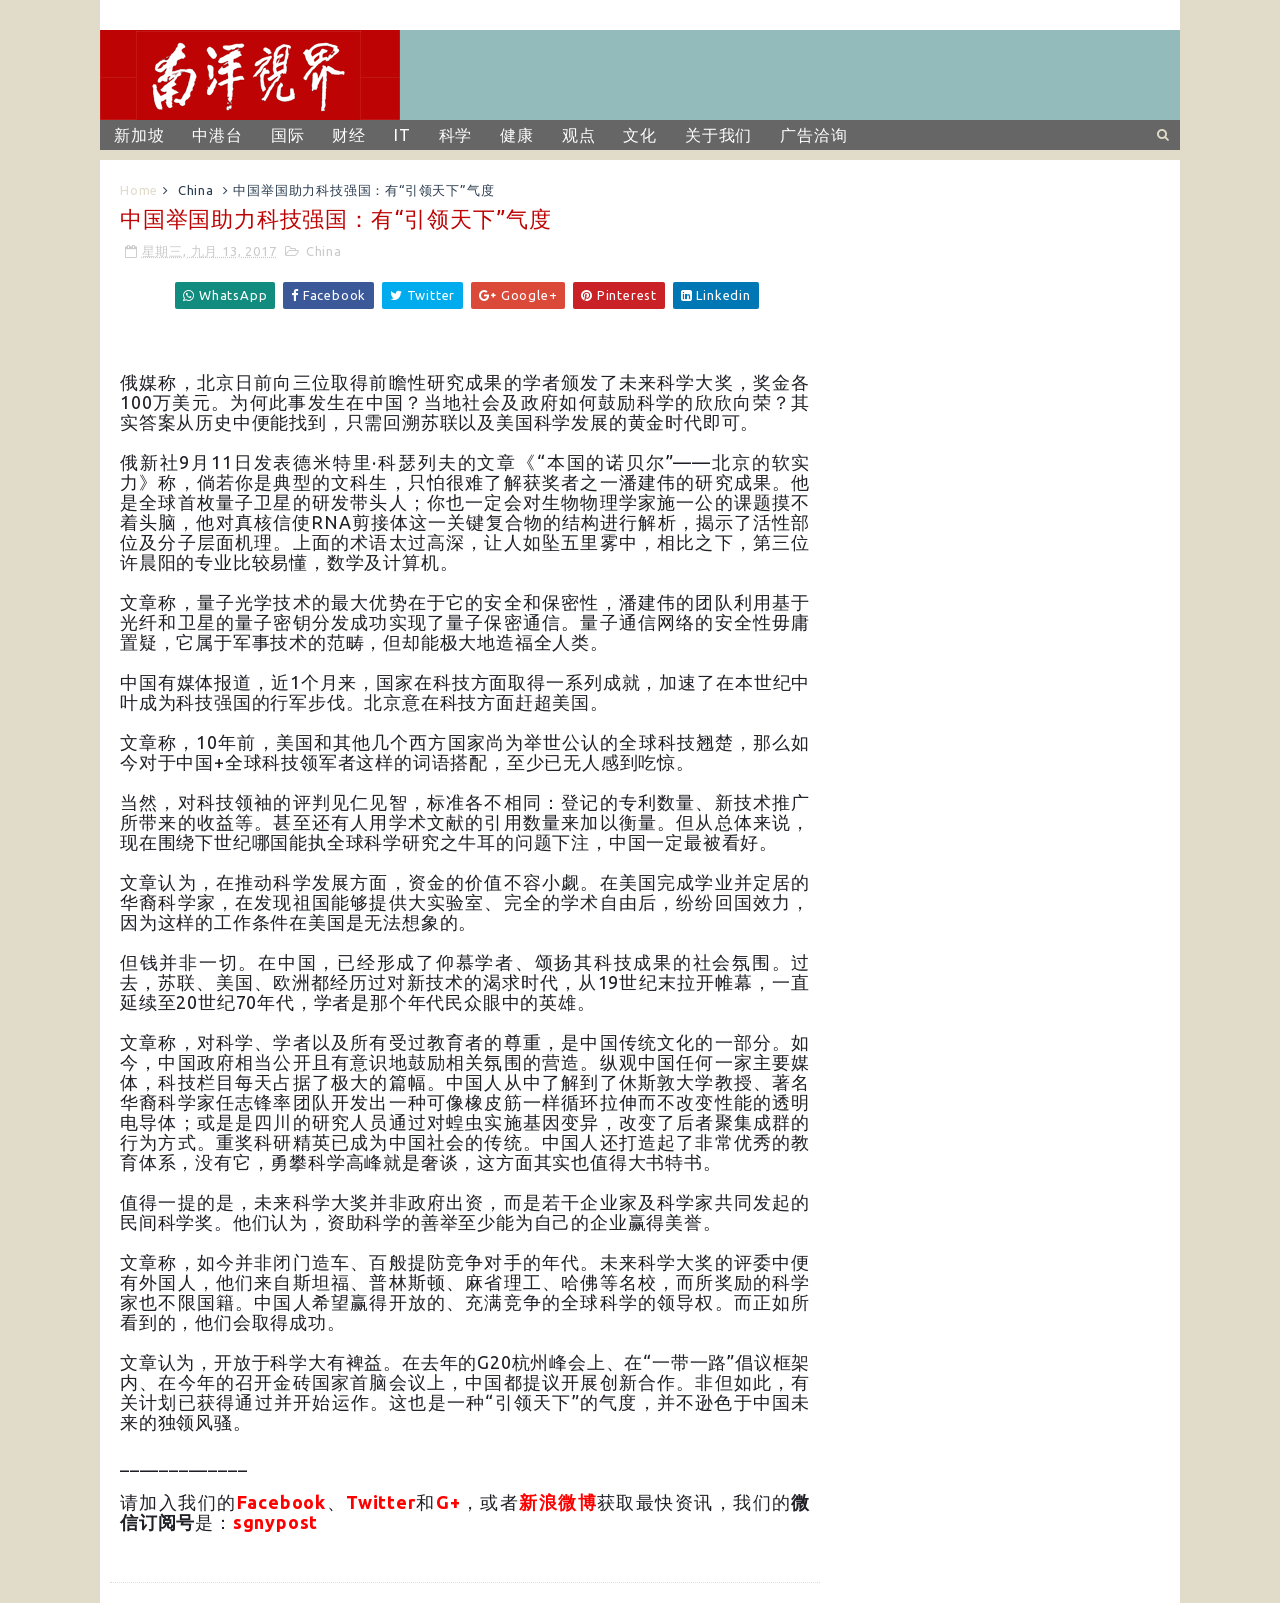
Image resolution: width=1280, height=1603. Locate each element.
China (196, 190)
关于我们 (718, 135)
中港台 (217, 135)
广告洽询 (813, 135)
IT (402, 135)
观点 (579, 135)
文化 (640, 135)
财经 (349, 135)
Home (139, 190)
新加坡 (139, 135)
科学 (456, 135)
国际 (288, 135)
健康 (517, 135)
